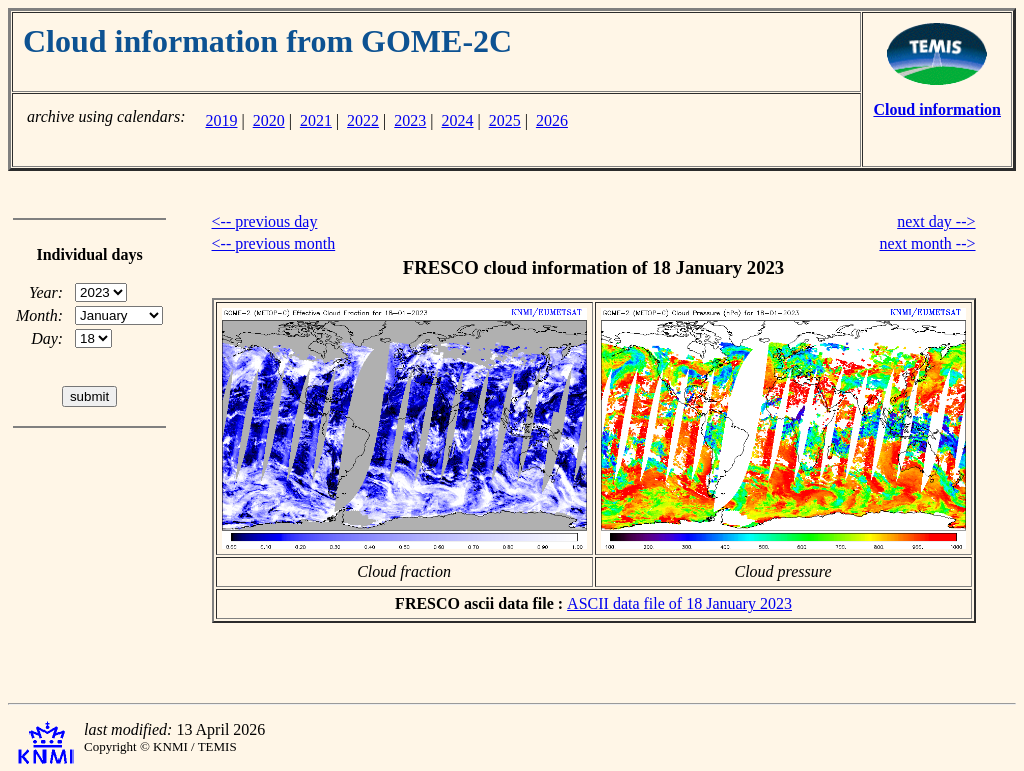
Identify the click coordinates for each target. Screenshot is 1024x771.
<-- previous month (274, 243)
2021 (316, 120)
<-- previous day (265, 221)
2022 (363, 120)
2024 (458, 120)
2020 (269, 120)
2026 (552, 120)
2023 (410, 120)
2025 (505, 120)
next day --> (936, 221)
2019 (221, 120)
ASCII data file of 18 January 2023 (679, 603)
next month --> (927, 243)
